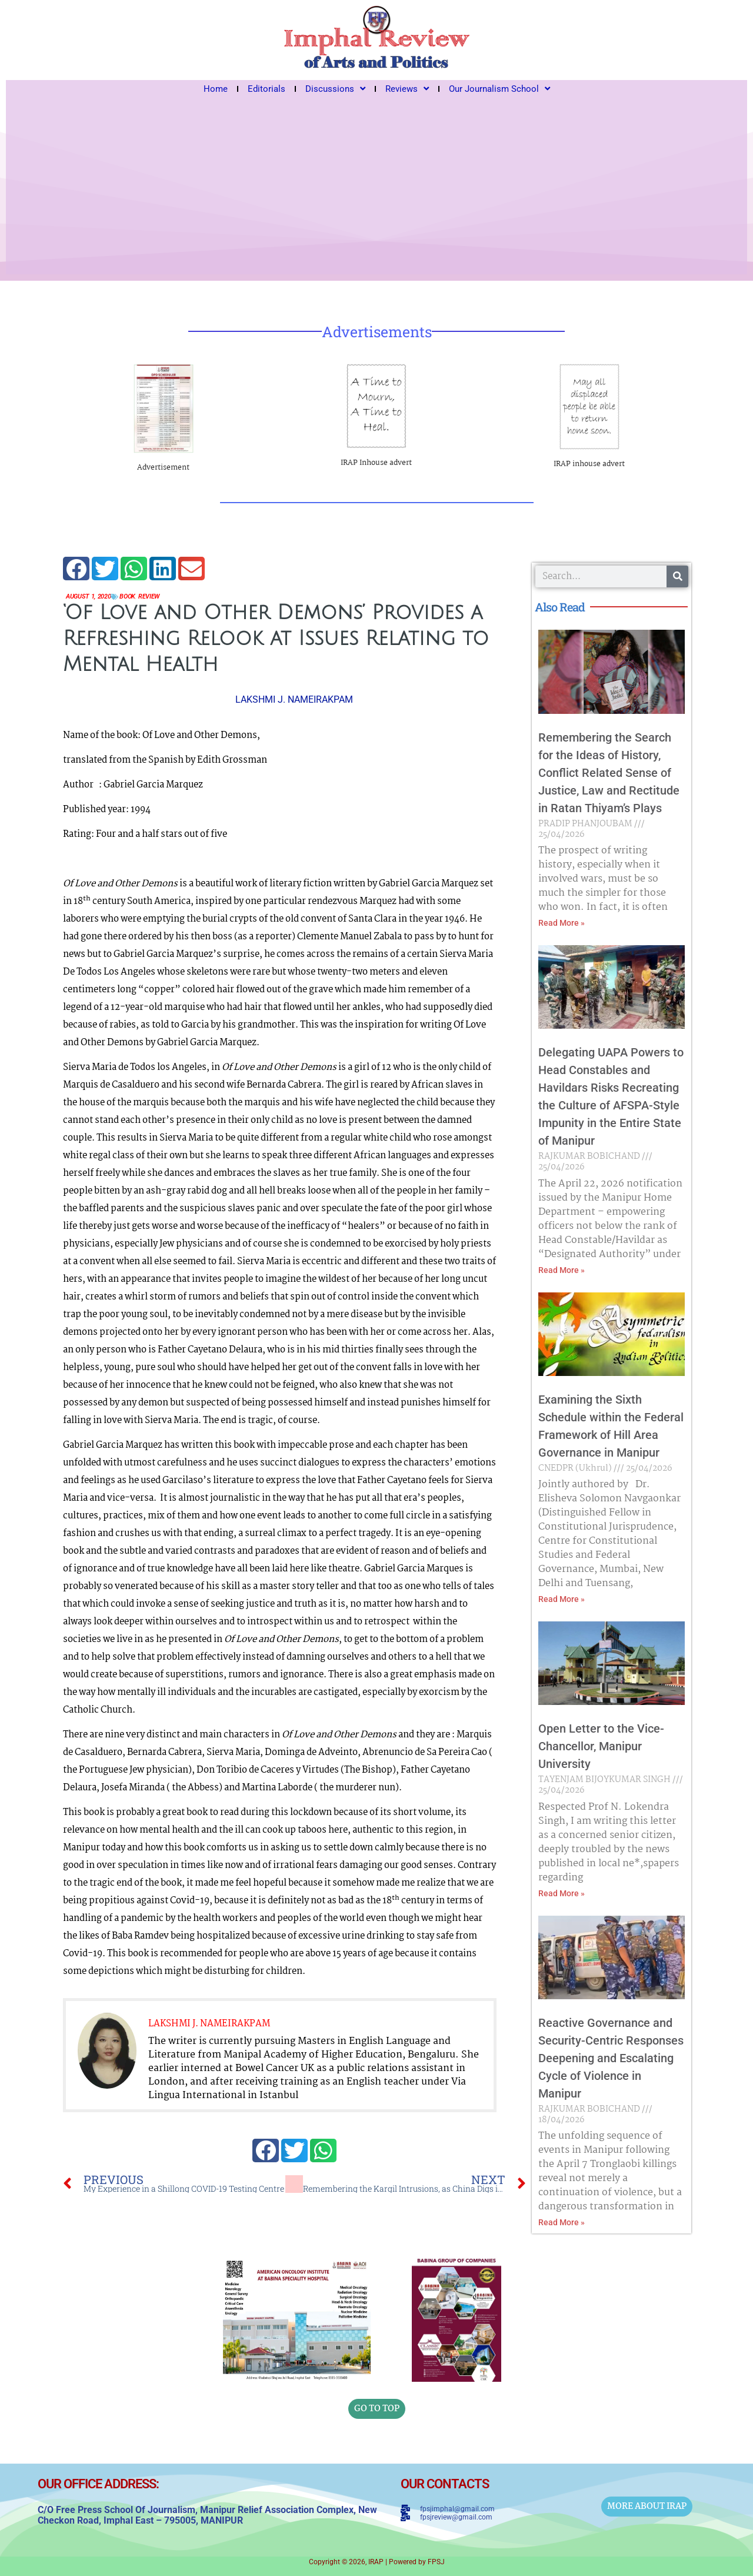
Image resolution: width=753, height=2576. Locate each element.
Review (160, 597)
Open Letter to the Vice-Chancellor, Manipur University (601, 1746)
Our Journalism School (499, 89)
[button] (76, 568)
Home (216, 89)
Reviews (407, 89)
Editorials (266, 89)
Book (136, 597)
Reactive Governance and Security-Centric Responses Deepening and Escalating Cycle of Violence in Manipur (611, 2058)
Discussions (335, 89)
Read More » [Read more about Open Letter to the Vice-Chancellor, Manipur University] (561, 1893)
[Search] (677, 576)
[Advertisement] (376, 186)
